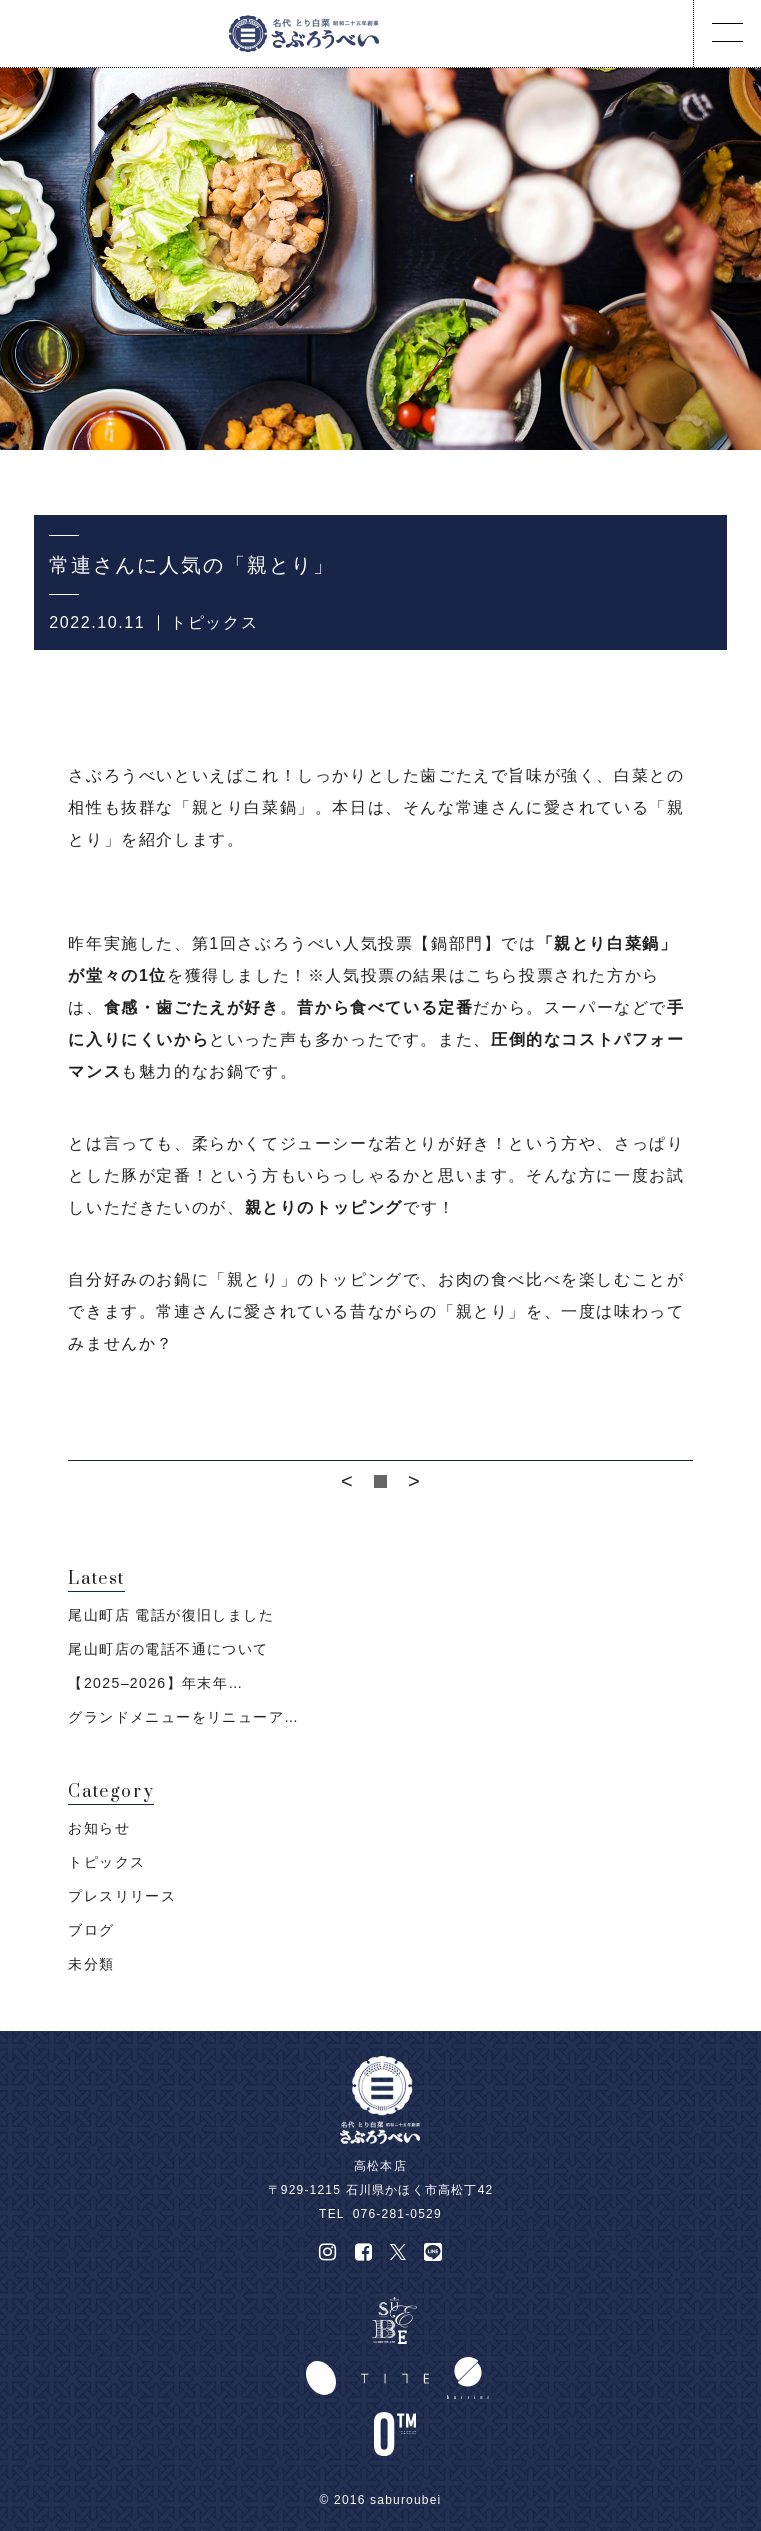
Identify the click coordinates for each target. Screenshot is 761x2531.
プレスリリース (122, 1896)
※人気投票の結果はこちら (413, 975)
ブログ (91, 1930)
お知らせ (99, 1828)
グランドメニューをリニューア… (183, 1717)
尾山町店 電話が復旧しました (171, 1615)
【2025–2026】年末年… (155, 1683)
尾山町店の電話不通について (168, 1649)
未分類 (91, 1964)
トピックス (214, 622)
